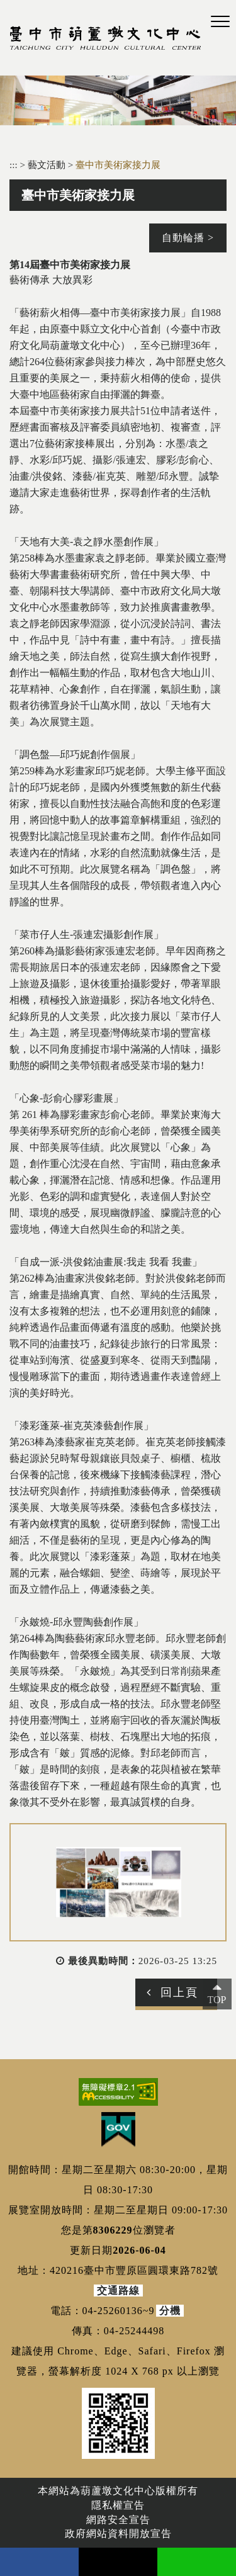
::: (13, 164)
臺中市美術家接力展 (118, 164)
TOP (217, 1999)
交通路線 (118, 2290)
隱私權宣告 (118, 2505)
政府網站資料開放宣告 (118, 2533)
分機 (170, 2310)
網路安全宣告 (118, 2519)
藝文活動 (48, 164)
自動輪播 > (188, 237)
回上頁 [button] (179, 1992)
